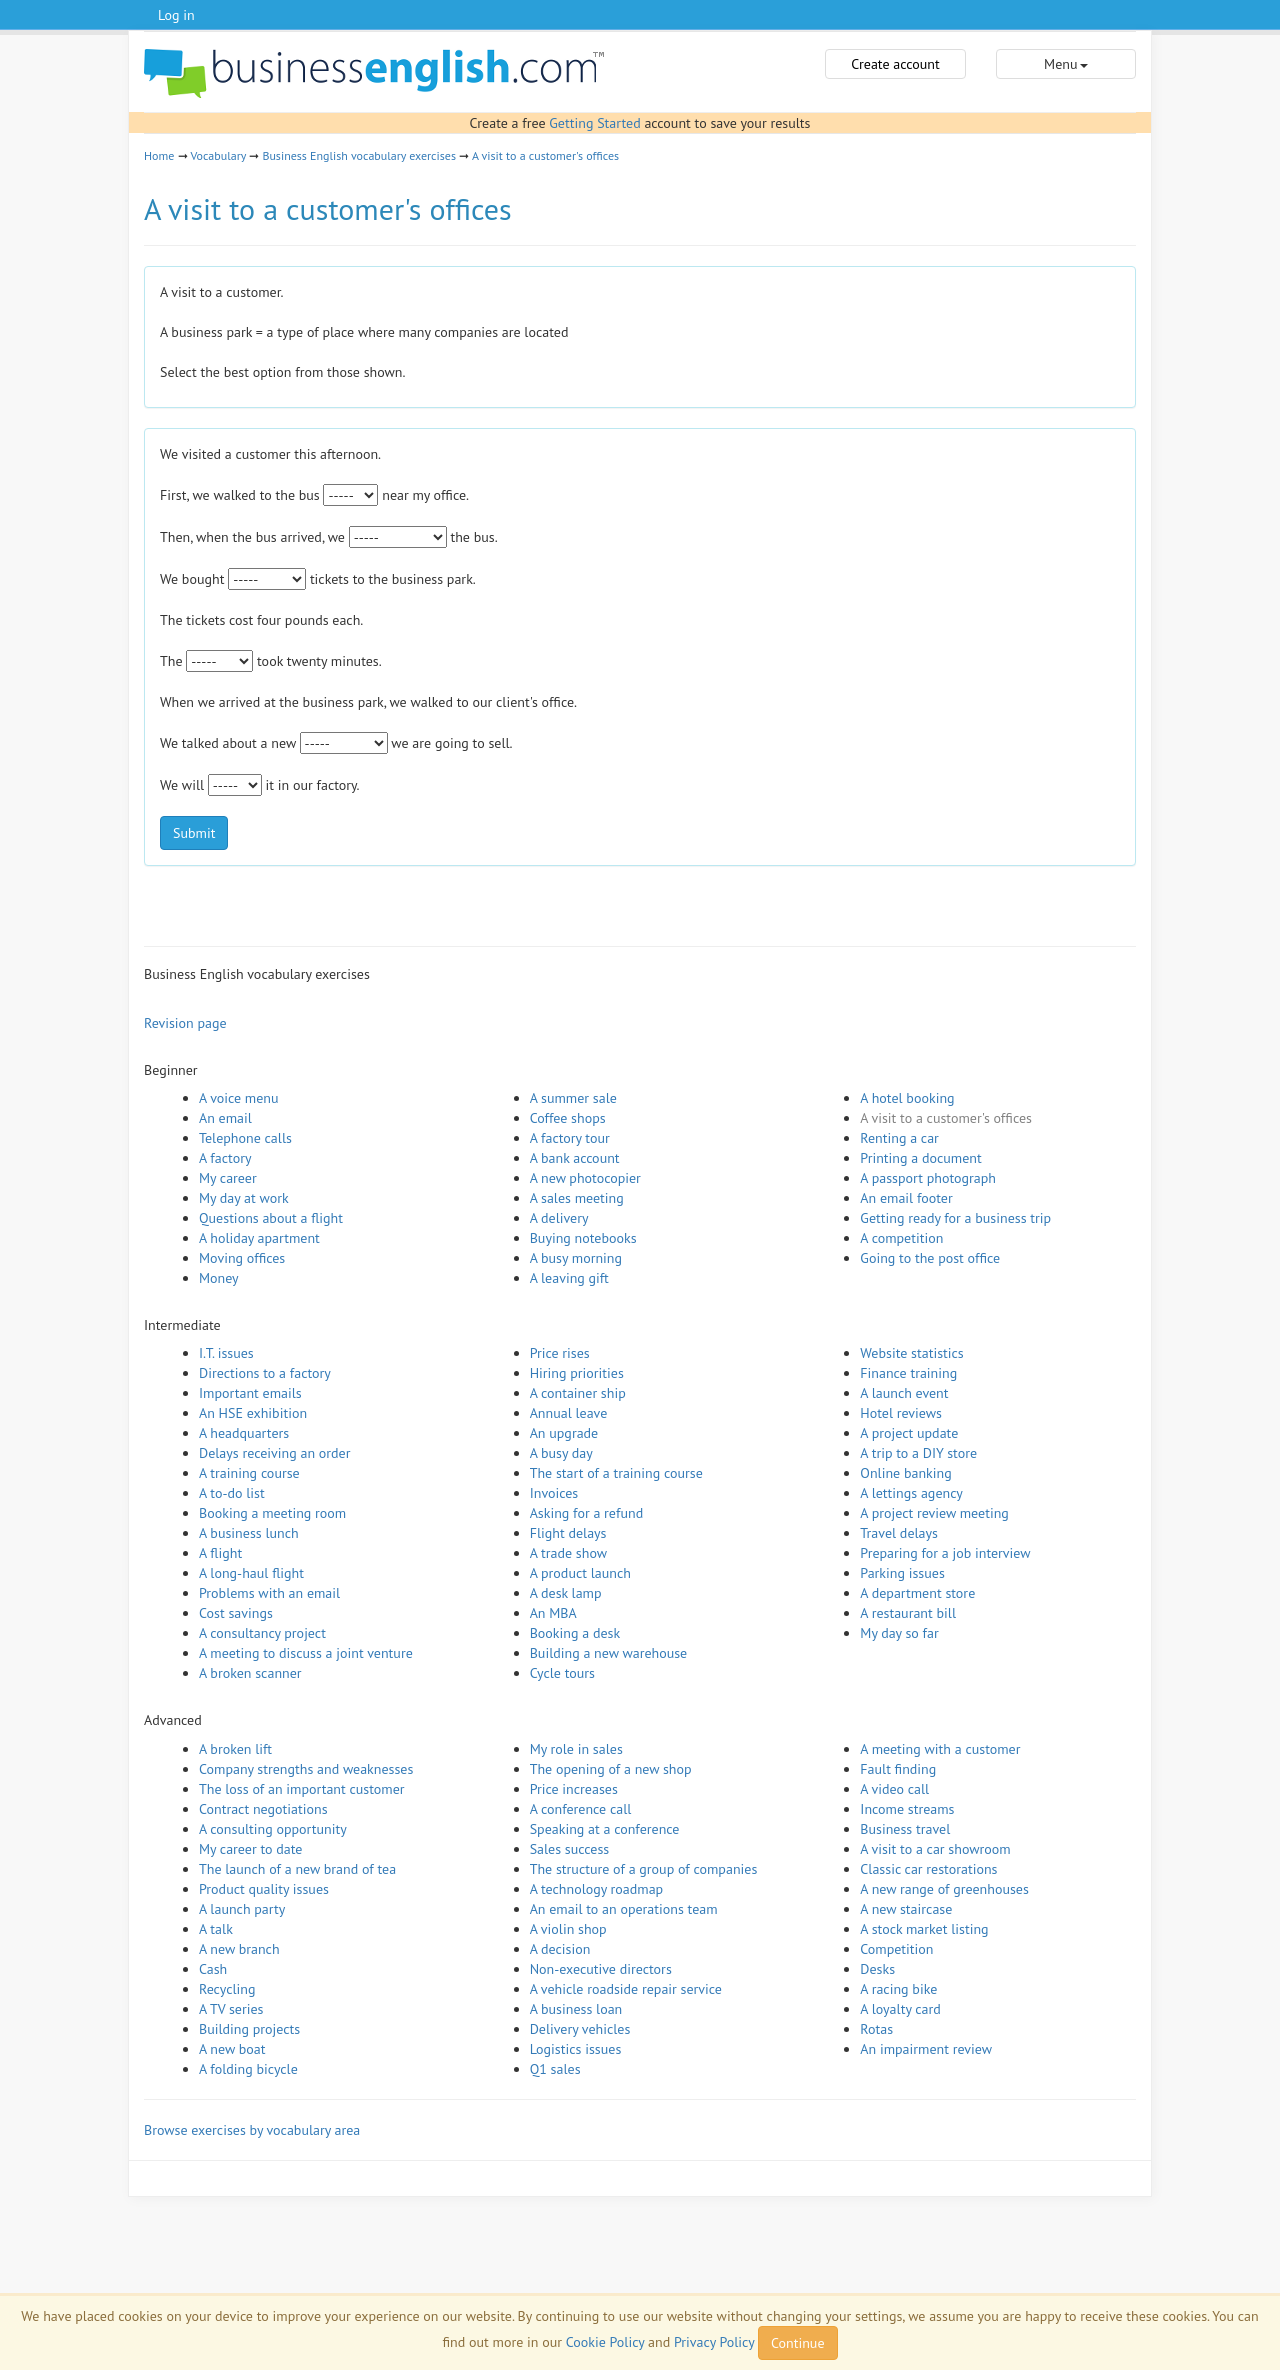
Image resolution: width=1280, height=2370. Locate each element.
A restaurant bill (908, 1613)
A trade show (568, 1553)
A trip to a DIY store (918, 1453)
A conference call (581, 1809)
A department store (917, 1593)
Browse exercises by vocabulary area (252, 2130)
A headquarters (244, 1433)
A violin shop (568, 1929)
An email (225, 1118)
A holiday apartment (259, 1238)
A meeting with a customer (940, 1749)
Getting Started (594, 123)
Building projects (249, 2029)
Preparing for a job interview (945, 1553)
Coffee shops (568, 1118)
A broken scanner (250, 1673)
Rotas (876, 2029)
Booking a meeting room (272, 1513)
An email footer (906, 1198)
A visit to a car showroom (935, 1849)
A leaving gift (569, 1278)
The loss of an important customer (302, 1789)
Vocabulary (218, 155)
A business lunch (249, 1533)
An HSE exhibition (253, 1413)
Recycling (227, 1989)
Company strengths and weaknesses (306, 1769)
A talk (216, 1929)
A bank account (575, 1158)
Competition (896, 1949)
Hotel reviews (901, 1413)
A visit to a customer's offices (545, 155)
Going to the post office (930, 1258)
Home (159, 155)
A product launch (580, 1573)
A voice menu (239, 1098)
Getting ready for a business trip (955, 1218)
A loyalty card (900, 2009)
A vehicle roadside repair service (626, 1989)
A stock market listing (924, 1929)
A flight (220, 1553)
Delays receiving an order (274, 1453)
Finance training (908, 1373)
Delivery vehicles (580, 2029)
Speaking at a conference (605, 1829)
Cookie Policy (605, 2342)
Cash (213, 1969)
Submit (194, 833)
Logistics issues (576, 2049)
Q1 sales (555, 2069)
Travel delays (899, 1533)
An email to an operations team (624, 1909)
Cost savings (236, 1613)
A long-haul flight (251, 1573)
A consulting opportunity (273, 1829)
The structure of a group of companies (644, 1869)
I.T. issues (226, 1353)
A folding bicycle (248, 2069)
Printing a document (920, 1158)
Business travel (905, 1829)
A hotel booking (907, 1098)
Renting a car (899, 1138)
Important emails (250, 1393)
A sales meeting (577, 1198)
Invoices (554, 1493)
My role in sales (576, 1749)
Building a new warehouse (609, 1653)
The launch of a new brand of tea (297, 1869)
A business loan (576, 2009)
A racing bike (898, 1989)
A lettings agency (911, 1493)
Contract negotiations (263, 1809)
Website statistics (911, 1353)
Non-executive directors (601, 1969)
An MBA (553, 1613)
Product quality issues (264, 1889)
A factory (225, 1158)
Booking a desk (575, 1633)
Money (219, 1278)
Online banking (905, 1473)
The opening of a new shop (611, 1769)
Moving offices (242, 1258)
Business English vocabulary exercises (359, 155)
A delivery (559, 1218)
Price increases (574, 1789)
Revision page (185, 1023)
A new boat (232, 2049)
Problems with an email (269, 1593)
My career (228, 1178)
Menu (1065, 64)
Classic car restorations (928, 1869)
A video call (894, 1789)
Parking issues (902, 1573)
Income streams (907, 1809)
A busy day (561, 1453)
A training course (249, 1473)
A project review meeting (934, 1513)
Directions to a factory (265, 1373)
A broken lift (235, 1749)
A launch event (904, 1393)
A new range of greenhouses (944, 1889)
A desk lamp (566, 1593)
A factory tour (570, 1138)
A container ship (578, 1393)
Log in (176, 15)
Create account (895, 64)
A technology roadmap (597, 1889)
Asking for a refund (587, 1513)
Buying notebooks (583, 1238)
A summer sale (573, 1098)
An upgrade (564, 1433)
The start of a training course (616, 1473)
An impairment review (926, 2049)
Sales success (570, 1849)
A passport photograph (928, 1178)
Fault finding (898, 1769)
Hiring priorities (577, 1373)
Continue (797, 2343)
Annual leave (569, 1413)
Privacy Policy (714, 2342)
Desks (877, 1969)
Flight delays (568, 1533)
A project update (909, 1433)
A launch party (242, 1909)
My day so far (899, 1633)
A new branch (239, 1949)
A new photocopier (585, 1178)
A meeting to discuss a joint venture (306, 1653)
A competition (901, 1238)
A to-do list (232, 1493)
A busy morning (576, 1258)
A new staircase (906, 1909)
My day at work (244, 1198)
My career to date (250, 1849)
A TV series (231, 2009)
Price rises (560, 1353)
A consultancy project (262, 1633)
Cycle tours (562, 1673)
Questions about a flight (271, 1218)
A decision (560, 1949)
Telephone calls (245, 1138)
